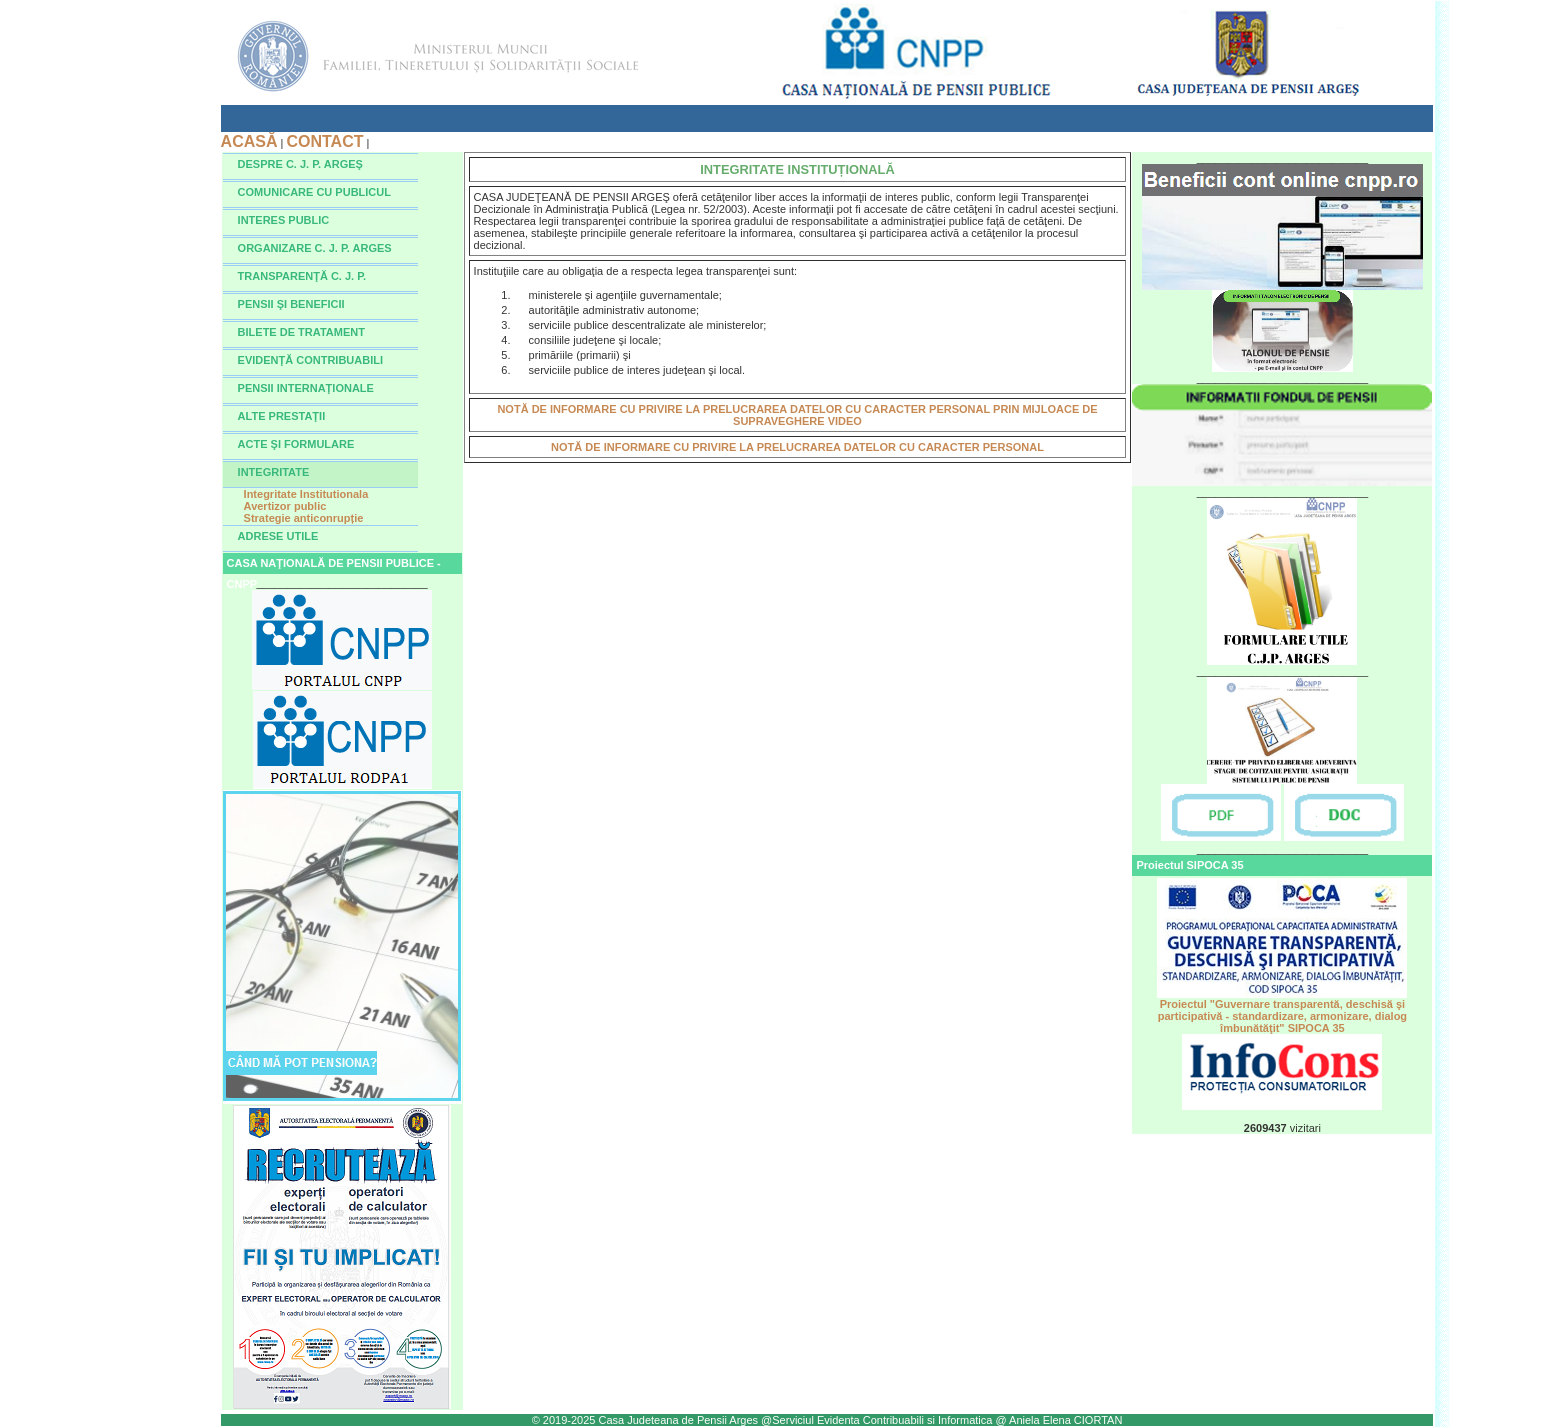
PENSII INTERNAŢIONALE (306, 388)
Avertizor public (285, 506)
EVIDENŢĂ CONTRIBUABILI (310, 360)
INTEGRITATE (274, 472)
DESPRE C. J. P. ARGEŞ (300, 164)
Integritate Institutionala (306, 494)
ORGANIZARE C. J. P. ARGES (315, 248)
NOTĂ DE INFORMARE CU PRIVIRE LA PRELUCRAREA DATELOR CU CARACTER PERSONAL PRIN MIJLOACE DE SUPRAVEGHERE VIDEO (797, 415)
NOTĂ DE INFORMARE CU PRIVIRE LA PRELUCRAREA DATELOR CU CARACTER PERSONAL (797, 447)
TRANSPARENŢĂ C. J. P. (302, 276)
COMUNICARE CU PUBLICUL (314, 192)
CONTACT (324, 141)
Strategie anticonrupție (304, 518)
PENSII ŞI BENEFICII (291, 304)
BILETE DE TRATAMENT (301, 332)
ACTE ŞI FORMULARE (296, 444)
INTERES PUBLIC (284, 220)
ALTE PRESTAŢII (282, 416)
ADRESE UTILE (278, 536)
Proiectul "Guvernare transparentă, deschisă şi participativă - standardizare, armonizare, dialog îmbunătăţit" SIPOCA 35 (1282, 1011)
